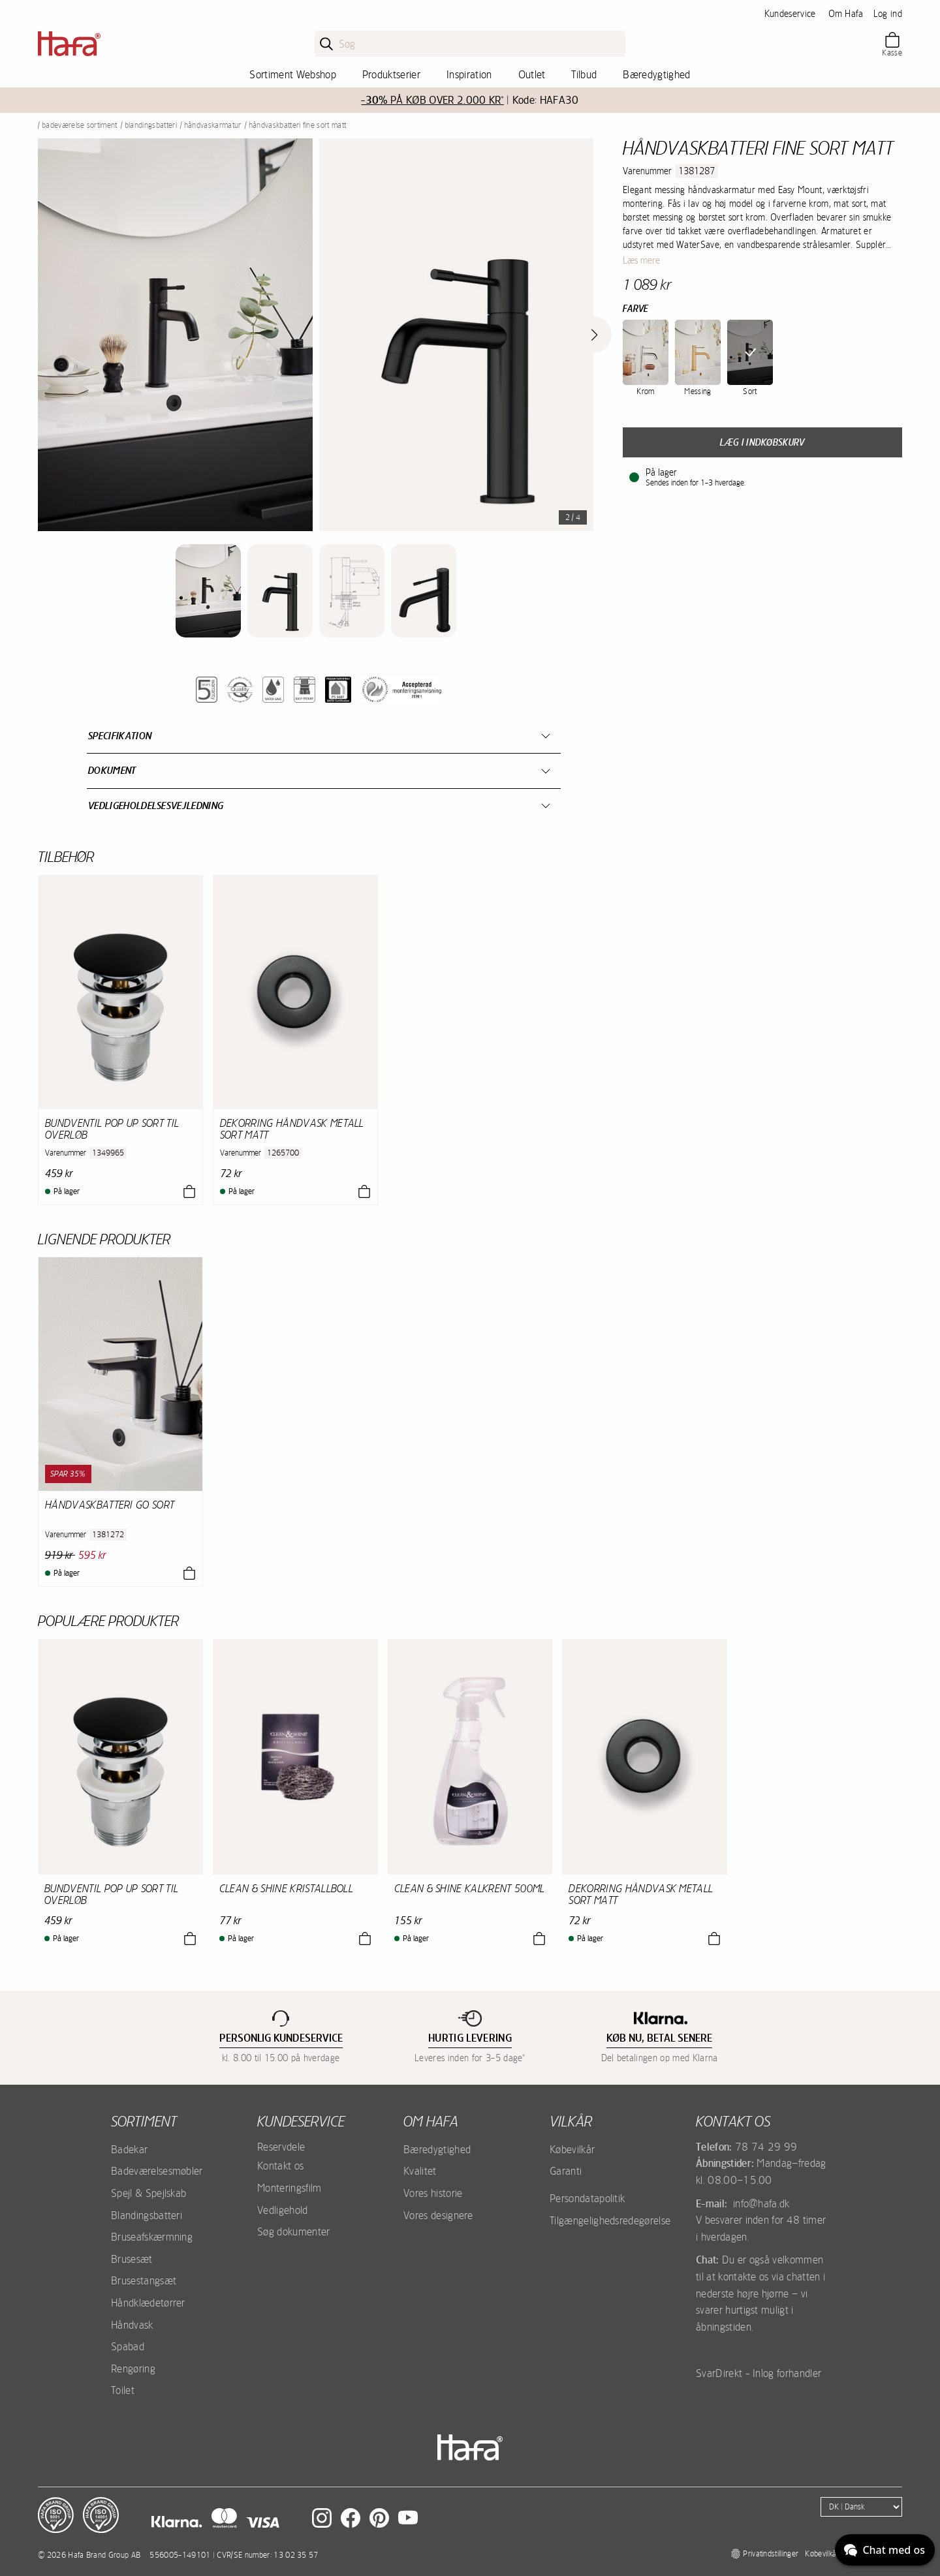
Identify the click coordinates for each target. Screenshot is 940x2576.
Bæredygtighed (656, 74)
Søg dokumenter (293, 2231)
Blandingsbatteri (151, 125)
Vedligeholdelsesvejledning (155, 805)
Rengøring (133, 2368)
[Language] (861, 2507)
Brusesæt (132, 2259)
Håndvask (132, 2325)
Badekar (129, 2149)
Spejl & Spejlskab (148, 2193)
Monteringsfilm (289, 2188)
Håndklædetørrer (148, 2302)
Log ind (887, 13)
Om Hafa (846, 13)
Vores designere (438, 2215)
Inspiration (469, 74)
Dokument (112, 770)
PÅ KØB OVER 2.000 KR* (432, 100)
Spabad (127, 2346)
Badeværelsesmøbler (157, 2171)
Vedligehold (282, 2210)
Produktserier (391, 74)
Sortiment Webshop (292, 74)
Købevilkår (572, 2149)
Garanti (566, 2171)
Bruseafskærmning (152, 2237)
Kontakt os (280, 2165)
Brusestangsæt (143, 2280)
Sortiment (144, 2121)
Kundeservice (790, 13)
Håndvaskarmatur (213, 125)
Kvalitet (420, 2171)
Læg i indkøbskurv (762, 442)
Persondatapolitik (587, 2198)
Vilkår (571, 2121)
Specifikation (119, 735)
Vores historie (432, 2193)
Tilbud (584, 74)
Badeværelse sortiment (80, 125)
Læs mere (641, 260)
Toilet (122, 2390)
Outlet (532, 74)
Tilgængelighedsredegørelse (610, 2220)
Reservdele (281, 2147)
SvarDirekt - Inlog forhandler (758, 2373)
